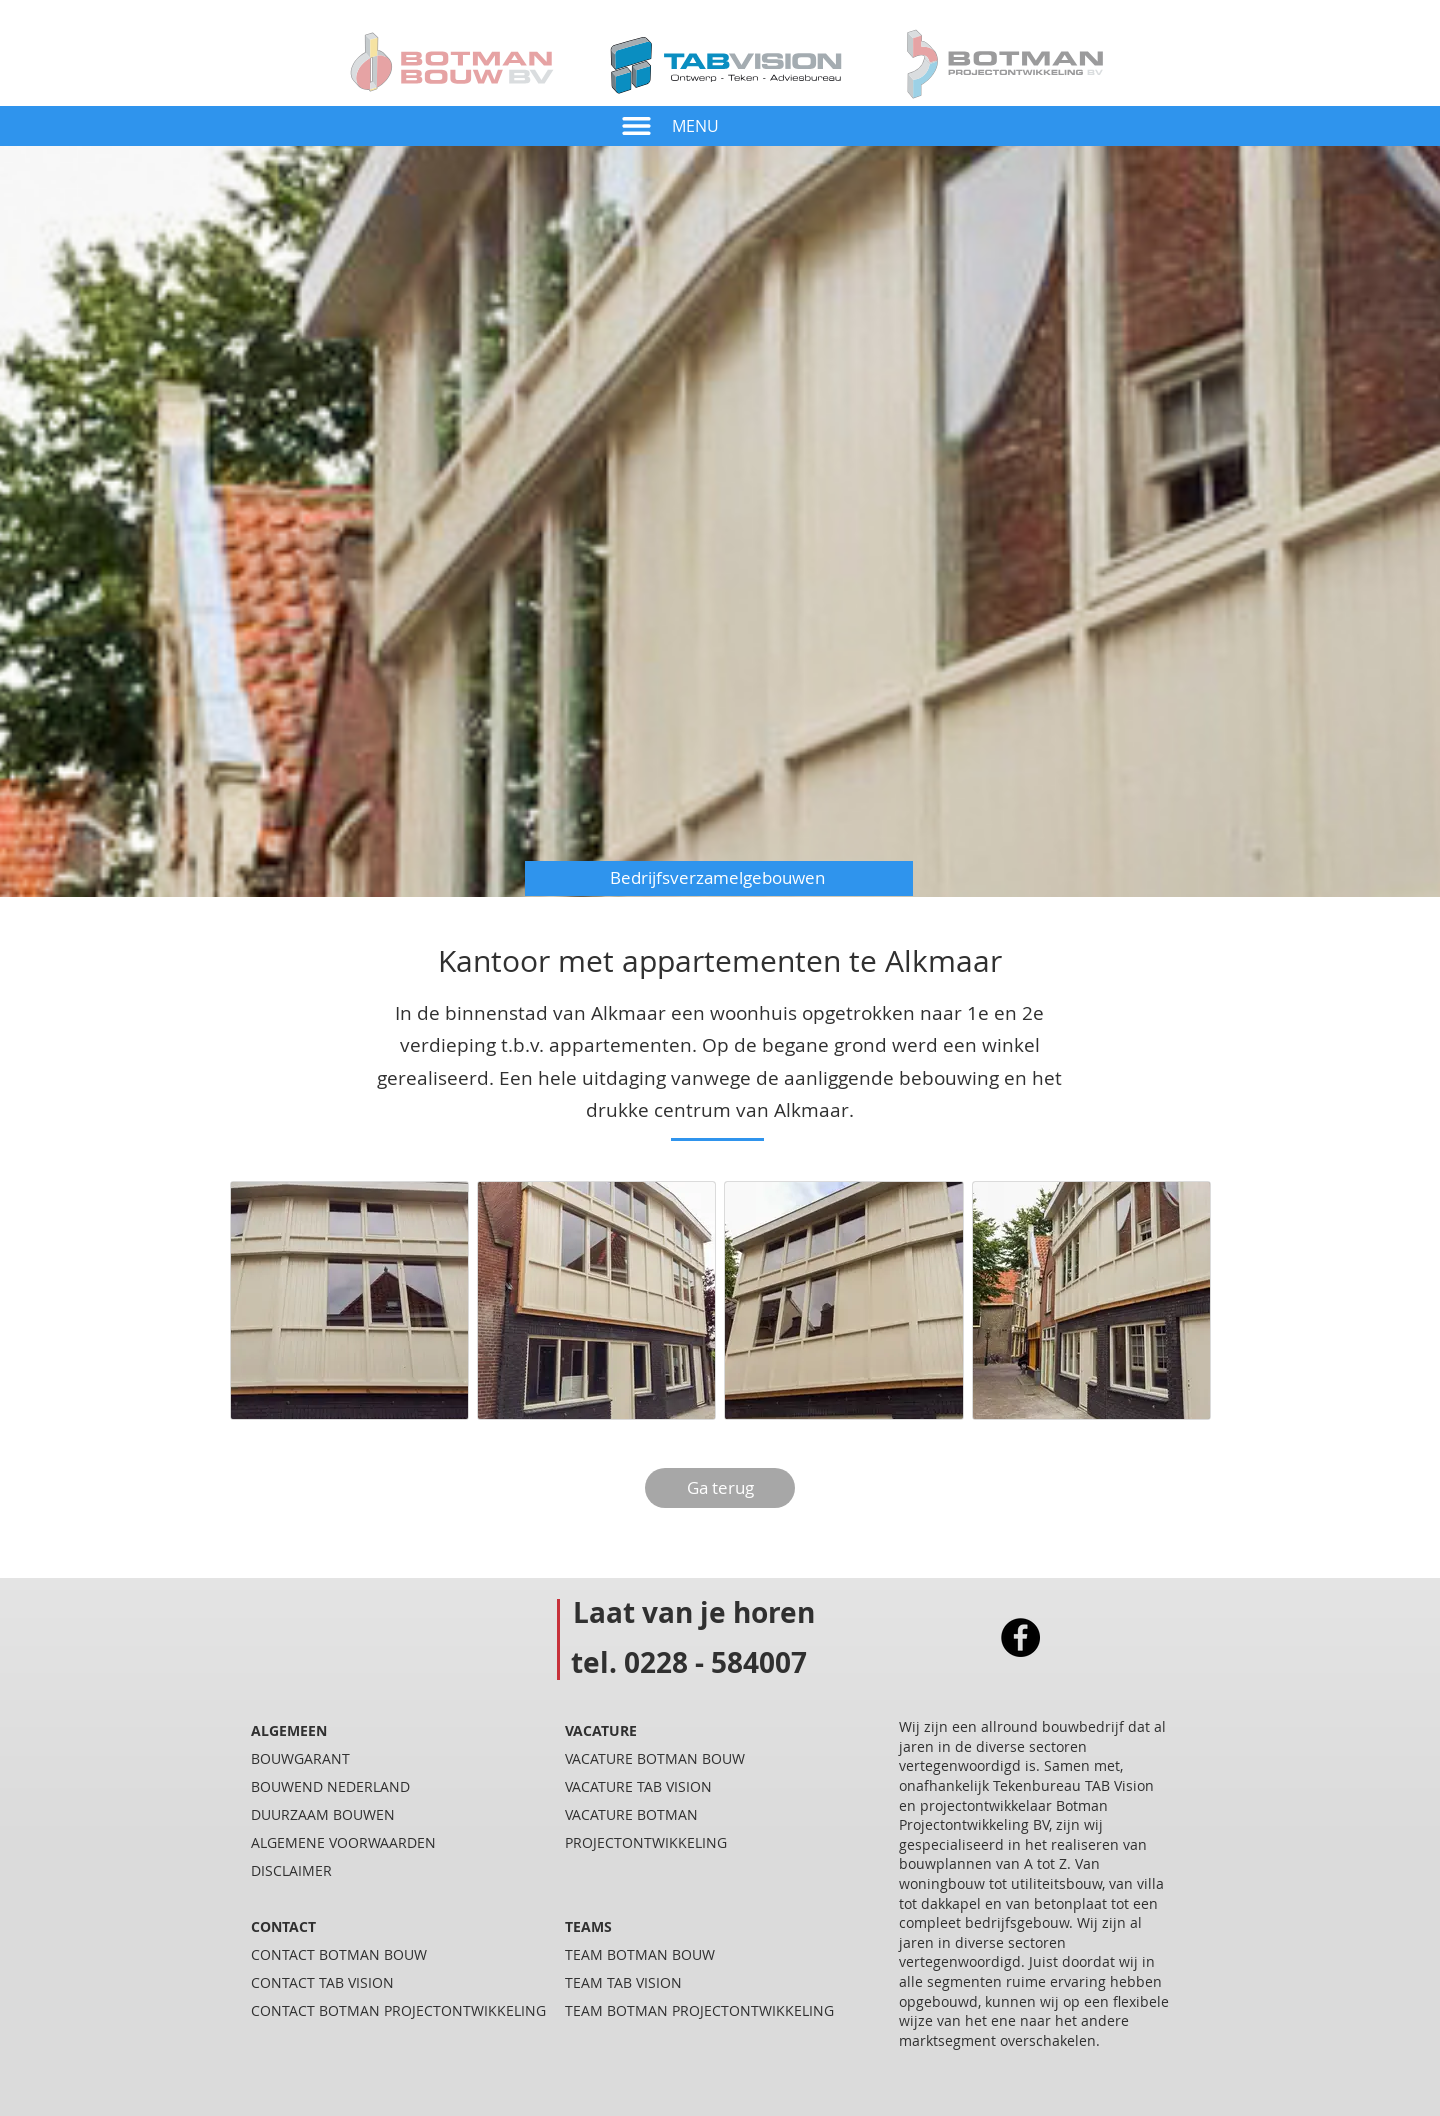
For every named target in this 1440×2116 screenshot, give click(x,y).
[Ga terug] (720, 1488)
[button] (636, 126)
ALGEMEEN (289, 1730)
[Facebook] (1020, 1637)
